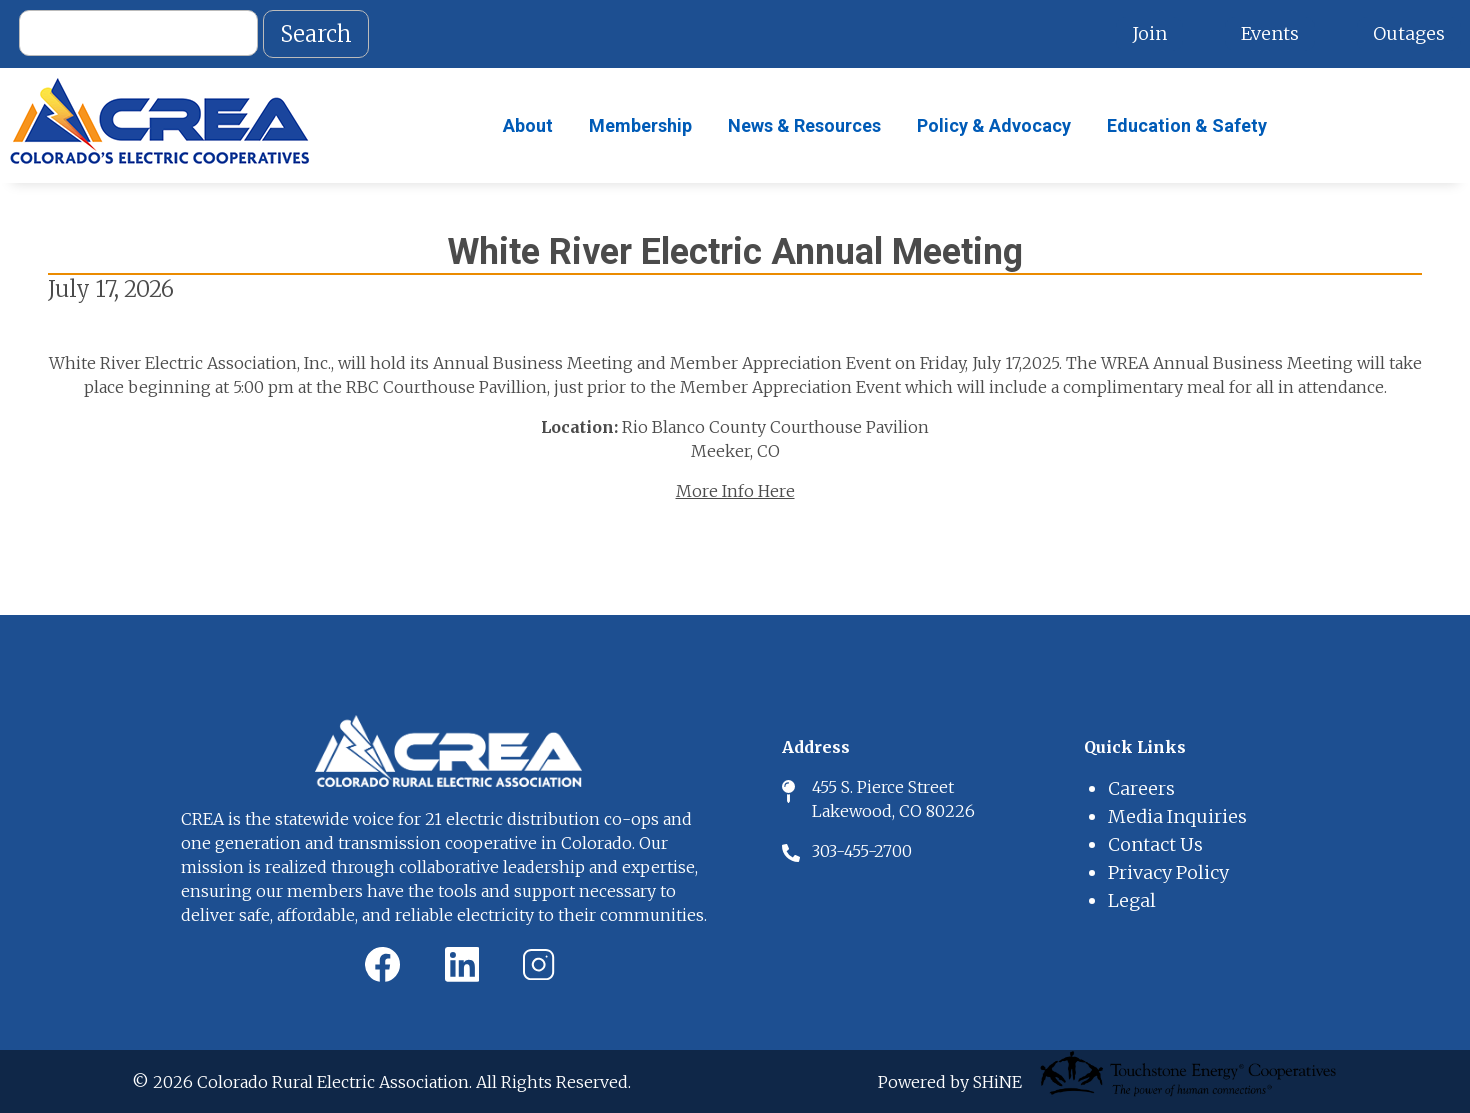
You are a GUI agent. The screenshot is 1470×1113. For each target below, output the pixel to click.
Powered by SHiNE (950, 1082)
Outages (1409, 33)
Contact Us (1155, 844)
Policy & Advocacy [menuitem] (994, 125)
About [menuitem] (528, 125)
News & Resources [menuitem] (804, 125)
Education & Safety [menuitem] (1187, 125)
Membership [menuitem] (640, 125)
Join (1149, 33)
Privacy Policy (1168, 872)
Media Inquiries (1177, 816)
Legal (1132, 900)
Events (1270, 33)
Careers (1141, 788)
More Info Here (735, 491)
